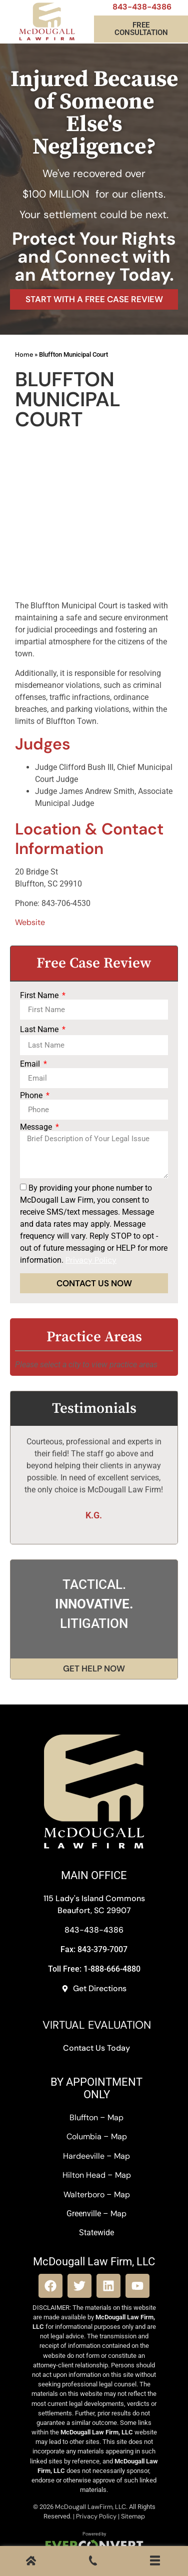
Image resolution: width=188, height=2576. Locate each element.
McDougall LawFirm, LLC (90, 2506)
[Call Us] (93, 2562)
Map (116, 2117)
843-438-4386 (142, 7)
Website (30, 922)
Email (31, 1064)
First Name (40, 996)
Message (37, 1127)
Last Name (40, 1030)
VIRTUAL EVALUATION (96, 2025)
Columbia (84, 2136)
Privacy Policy (96, 2516)
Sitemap (133, 2516)
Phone (32, 1096)
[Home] (31, 2562)
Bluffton (84, 2117)
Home (24, 354)
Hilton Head (84, 2175)
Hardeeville (83, 2156)
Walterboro (84, 2194)
